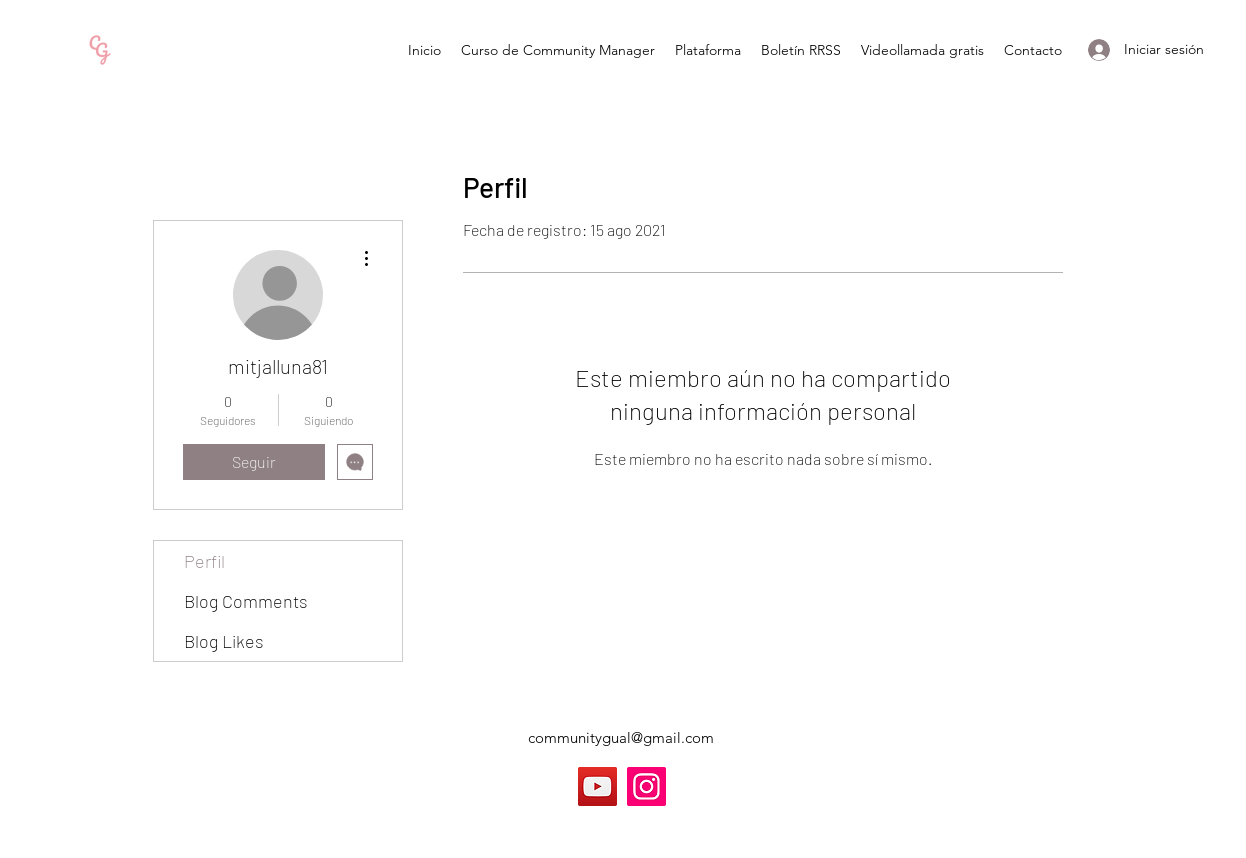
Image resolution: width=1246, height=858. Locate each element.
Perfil (204, 561)
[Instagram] (646, 786)
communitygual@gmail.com (621, 737)
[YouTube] (597, 786)
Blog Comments (246, 601)
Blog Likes (224, 641)
